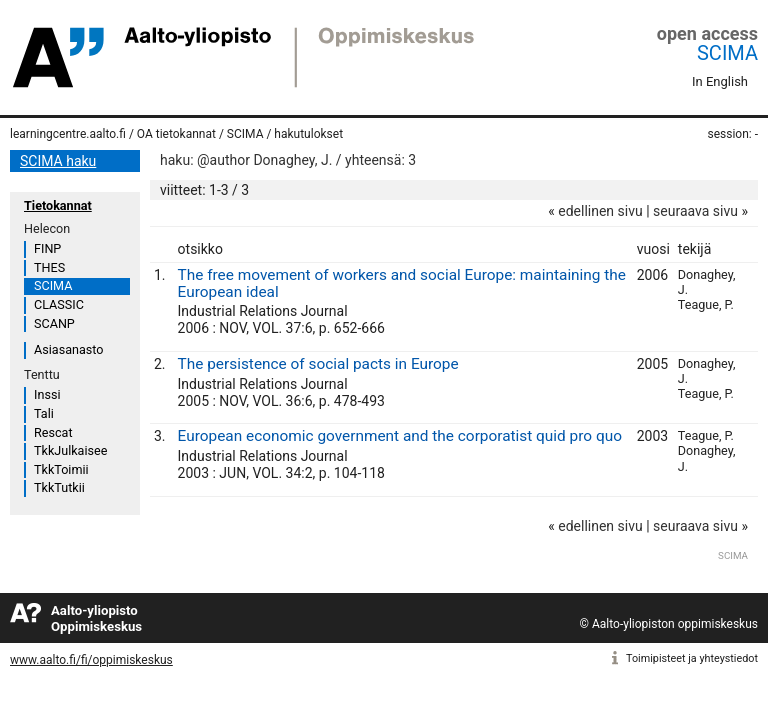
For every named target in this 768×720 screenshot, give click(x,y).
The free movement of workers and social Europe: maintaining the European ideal (402, 283)
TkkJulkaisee (70, 450)
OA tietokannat (176, 134)
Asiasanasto (68, 349)
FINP (47, 248)
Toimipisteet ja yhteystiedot (692, 658)
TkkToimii (61, 469)
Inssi (47, 394)
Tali (44, 413)
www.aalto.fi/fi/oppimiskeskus (91, 660)
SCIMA (727, 53)
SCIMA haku (58, 161)
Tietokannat (58, 205)
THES (49, 267)
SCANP (54, 323)
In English (720, 81)
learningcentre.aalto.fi (68, 134)
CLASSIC (59, 304)
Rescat (53, 432)
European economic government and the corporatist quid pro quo (400, 436)
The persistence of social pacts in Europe (318, 364)
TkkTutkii (59, 487)
